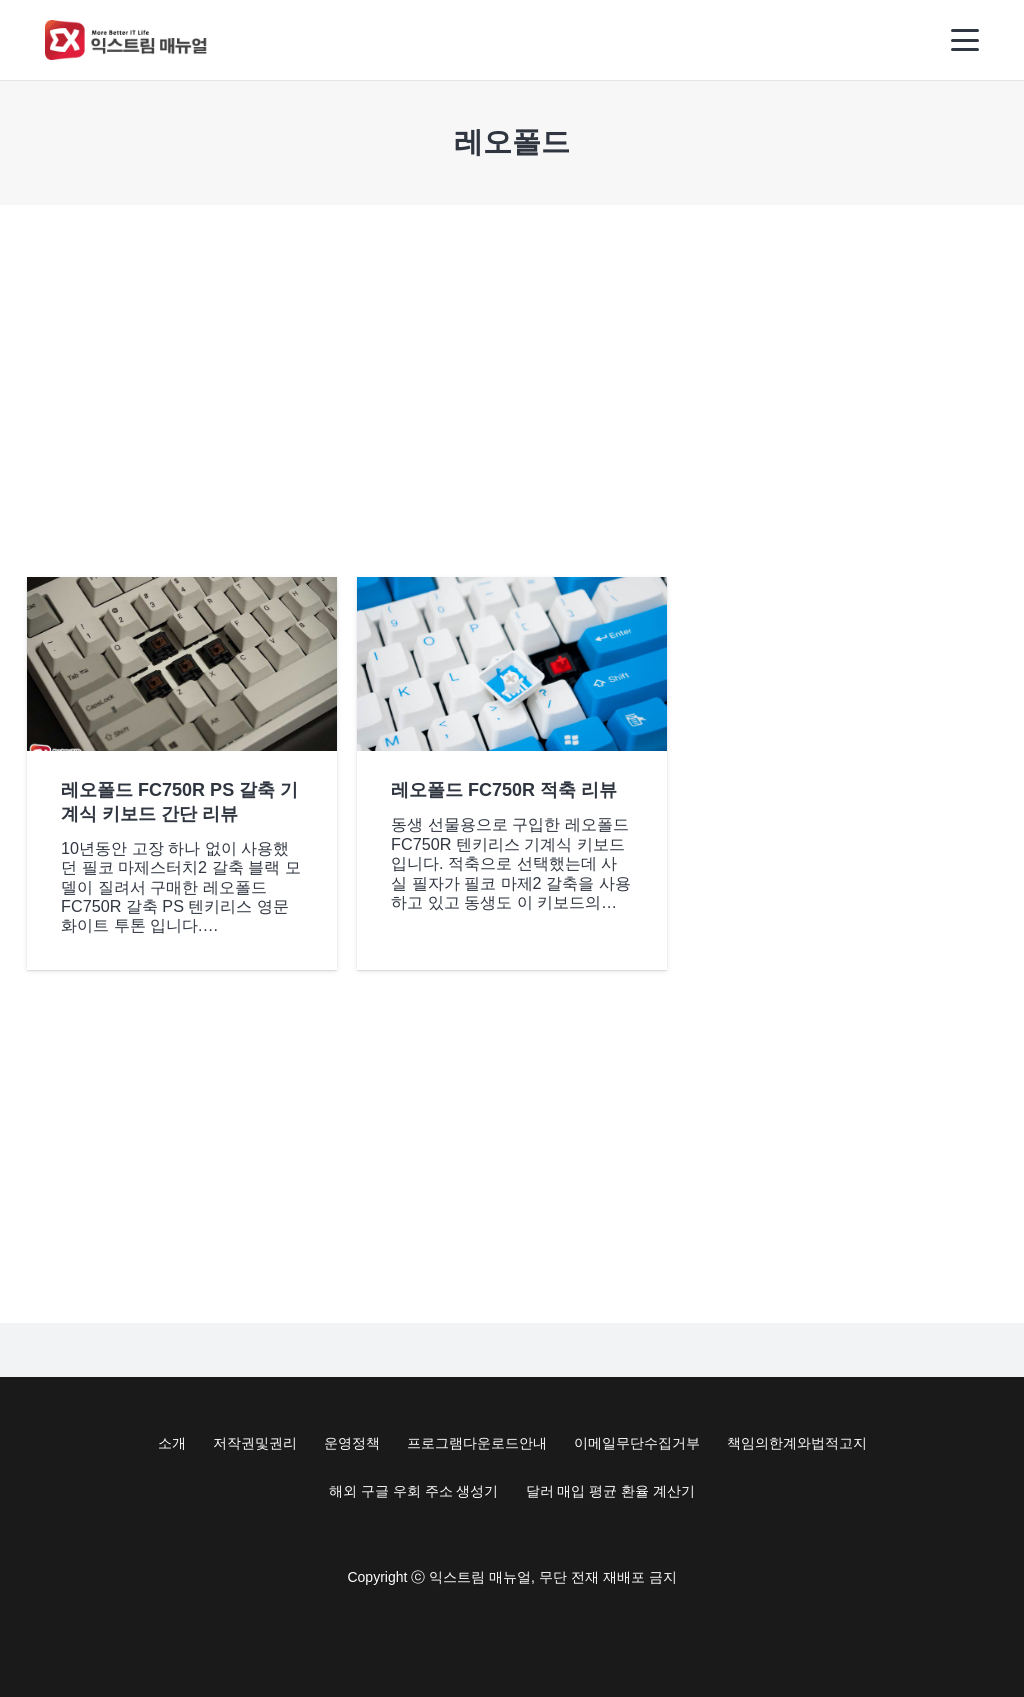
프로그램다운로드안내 (477, 1443)
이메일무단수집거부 (637, 1443)
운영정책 (352, 1443)
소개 (172, 1443)
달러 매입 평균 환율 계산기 (611, 1491)
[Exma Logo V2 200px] (126, 40)
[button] (965, 40)
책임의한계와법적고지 (797, 1443)
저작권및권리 (255, 1443)
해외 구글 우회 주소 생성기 (414, 1491)
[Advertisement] (512, 391)
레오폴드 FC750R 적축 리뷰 (504, 790)
